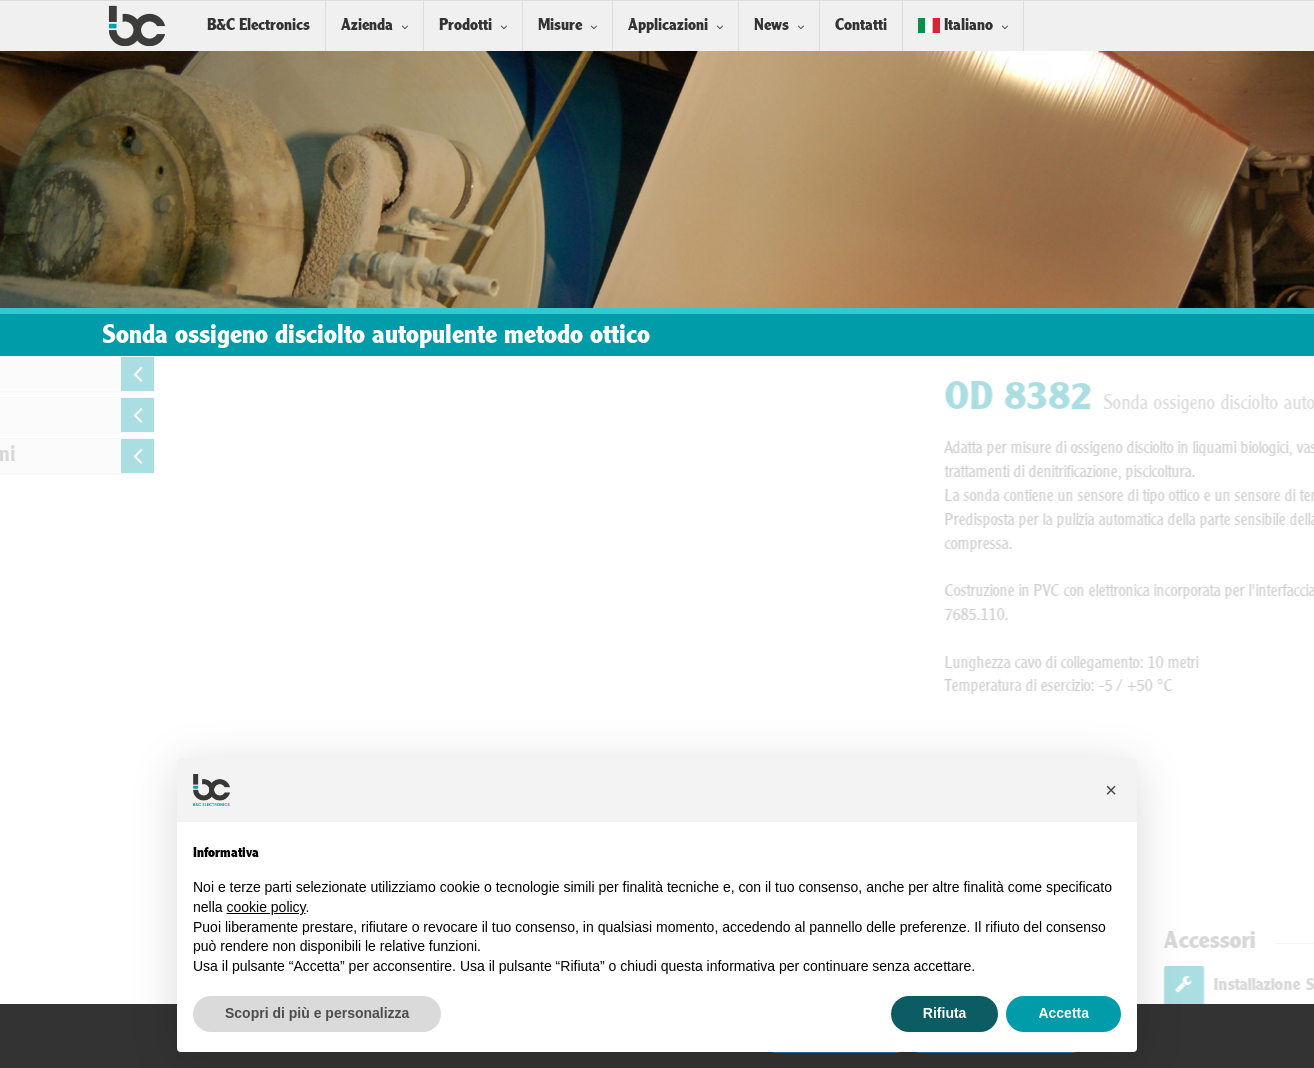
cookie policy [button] (265, 907)
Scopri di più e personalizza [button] (317, 1013)
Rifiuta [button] (945, 1013)
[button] (1111, 790)
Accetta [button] (1063, 1013)
